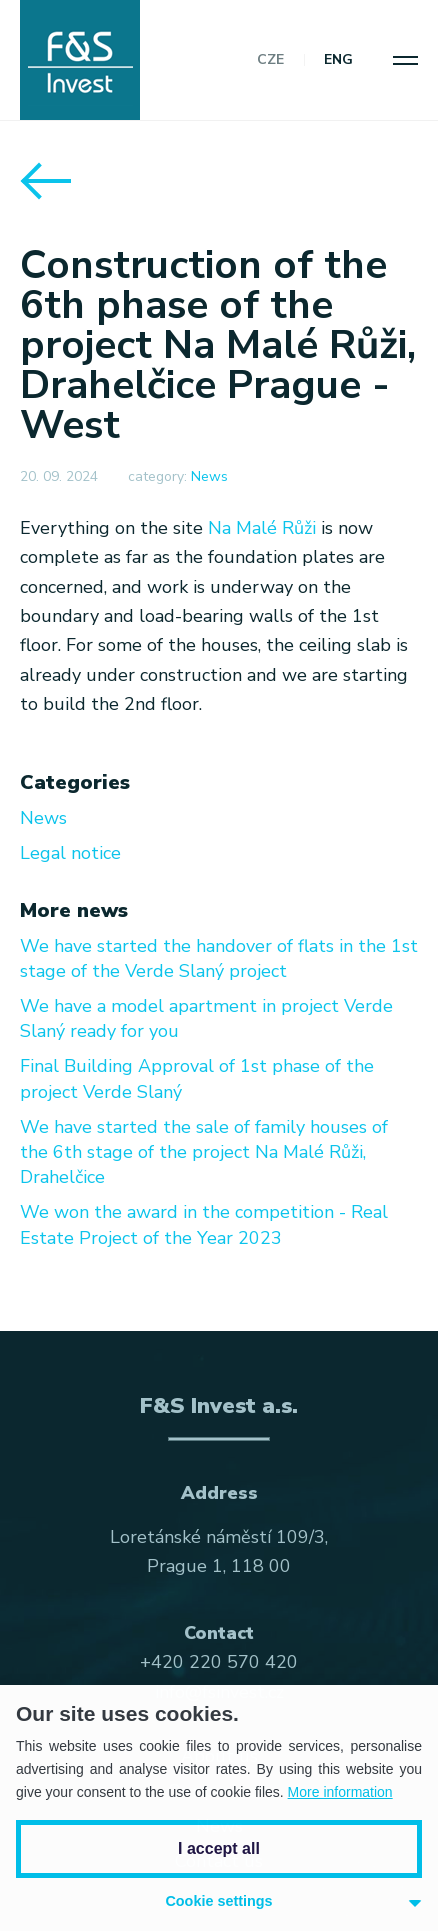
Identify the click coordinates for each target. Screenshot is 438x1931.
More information (340, 1792)
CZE (270, 60)
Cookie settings (218, 1901)
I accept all (219, 1848)
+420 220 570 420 (219, 1662)
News (209, 476)
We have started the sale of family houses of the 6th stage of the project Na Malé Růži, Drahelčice (204, 1152)
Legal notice (70, 853)
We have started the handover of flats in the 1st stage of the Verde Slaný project (219, 958)
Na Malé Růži (262, 528)
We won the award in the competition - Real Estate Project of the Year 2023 (204, 1224)
